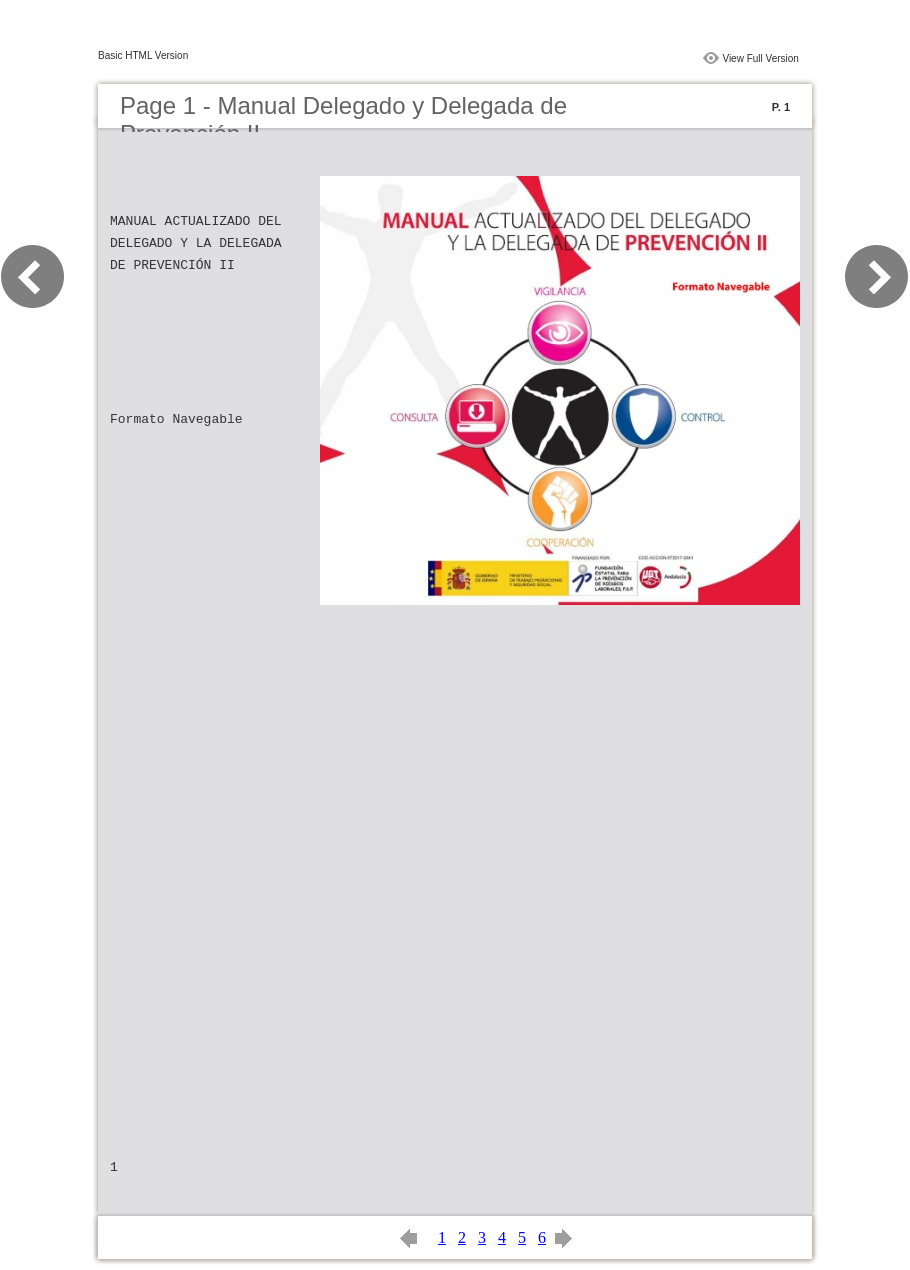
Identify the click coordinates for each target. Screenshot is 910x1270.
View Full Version (760, 58)
